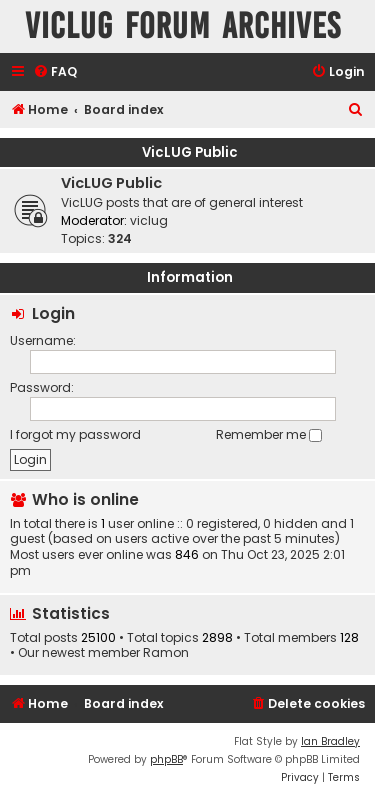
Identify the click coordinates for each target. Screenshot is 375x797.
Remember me (269, 434)
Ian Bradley (330, 741)
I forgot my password (75, 434)
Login (53, 313)
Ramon (166, 653)
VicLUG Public (190, 152)
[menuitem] (55, 72)
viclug (149, 220)
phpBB (166, 759)
